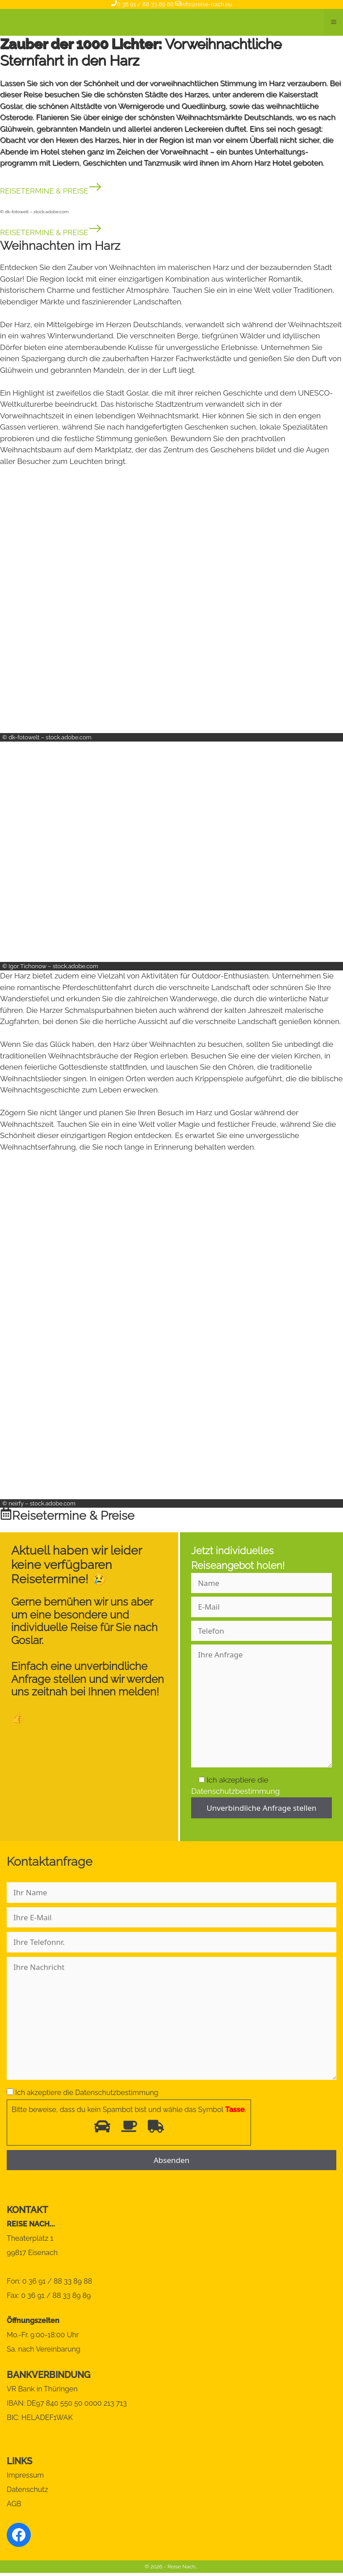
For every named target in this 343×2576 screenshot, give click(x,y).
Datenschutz (27, 2489)
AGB (14, 2504)
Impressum (25, 2475)
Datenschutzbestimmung (235, 1791)
